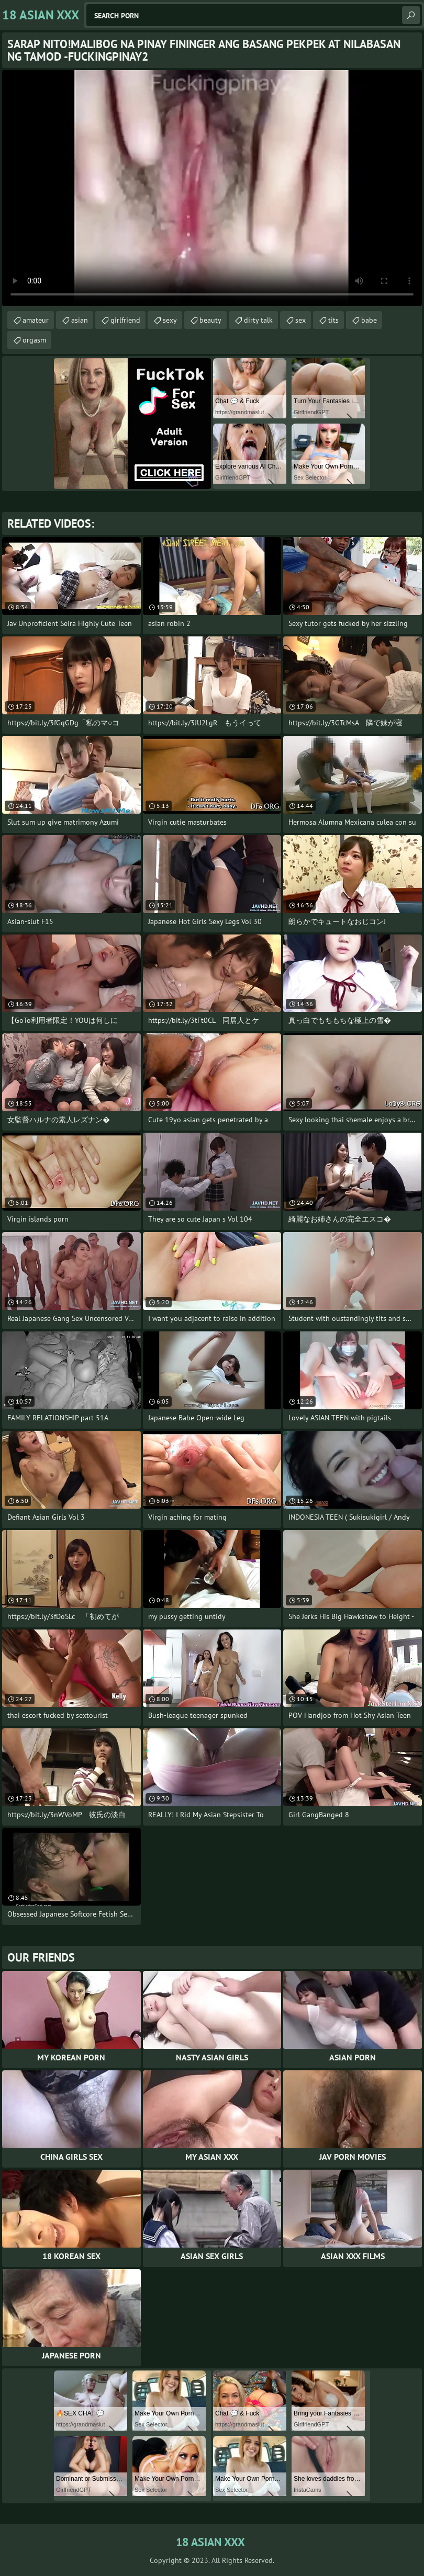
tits (333, 320)
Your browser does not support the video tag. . (212, 188)
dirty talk (258, 320)
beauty (210, 320)
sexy (170, 320)
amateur (36, 320)
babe (369, 320)
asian (79, 320)
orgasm (34, 340)
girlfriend (125, 320)
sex (300, 320)
